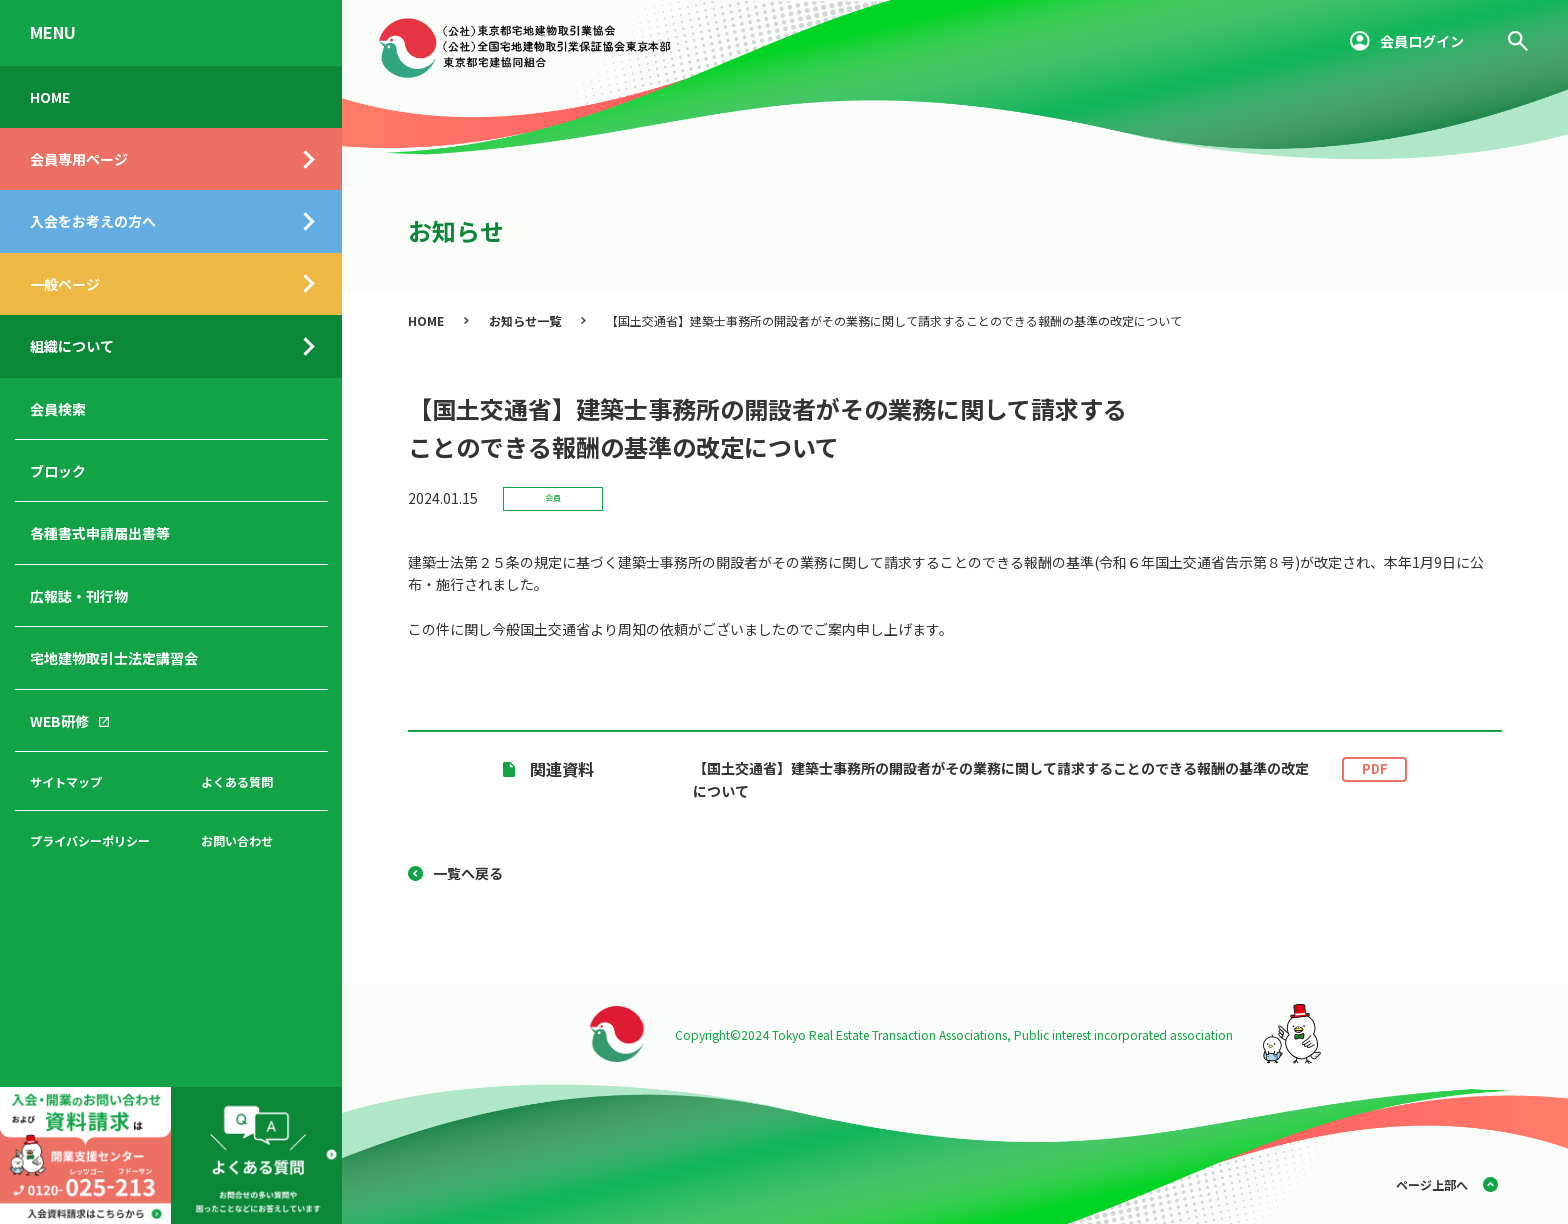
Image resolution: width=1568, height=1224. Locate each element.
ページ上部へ (1432, 1184)
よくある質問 (237, 781)
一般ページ (65, 284)
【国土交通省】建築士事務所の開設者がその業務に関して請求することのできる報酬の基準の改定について (1050, 779)
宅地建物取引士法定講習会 (114, 658)
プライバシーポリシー (90, 840)
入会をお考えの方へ (93, 221)
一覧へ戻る (468, 873)
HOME (50, 97)
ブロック (58, 471)
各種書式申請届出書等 (100, 533)
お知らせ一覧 (525, 320)
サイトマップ (66, 781)
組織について (72, 346)
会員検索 (58, 409)
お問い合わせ (237, 840)
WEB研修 (59, 721)
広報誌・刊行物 (79, 596)
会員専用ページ (79, 159)
